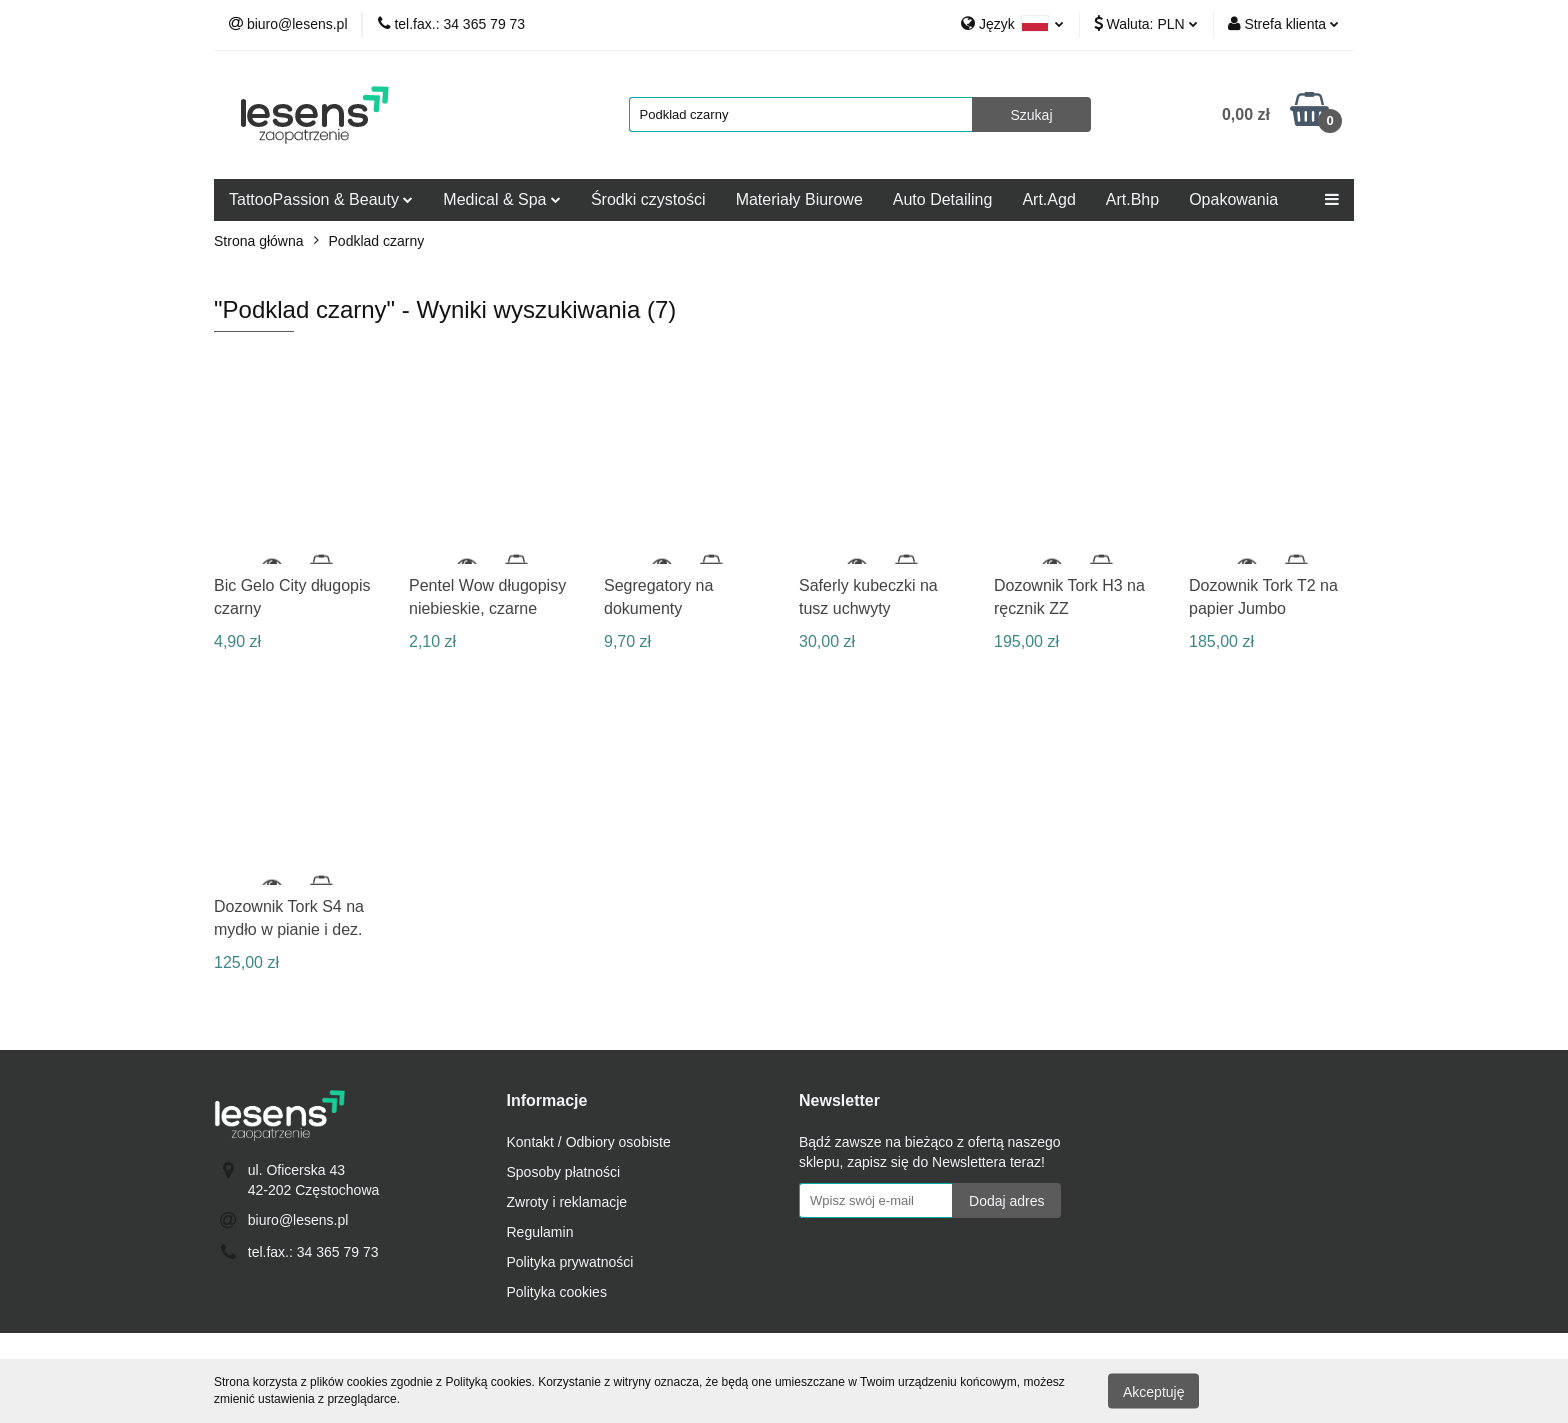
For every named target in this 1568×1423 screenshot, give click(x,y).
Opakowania (1233, 199)
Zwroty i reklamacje (567, 1202)
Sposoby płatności (564, 1172)
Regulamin (540, 1232)
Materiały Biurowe (799, 199)
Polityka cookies (557, 1292)
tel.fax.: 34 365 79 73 (313, 1252)
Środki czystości (648, 199)
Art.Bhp (1132, 199)
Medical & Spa (502, 199)
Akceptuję (1153, 1391)
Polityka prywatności (570, 1262)
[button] (547, 1101)
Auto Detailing (943, 199)
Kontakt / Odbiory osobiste (589, 1142)
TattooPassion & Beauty (321, 199)
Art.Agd (1048, 199)
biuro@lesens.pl (298, 1220)
